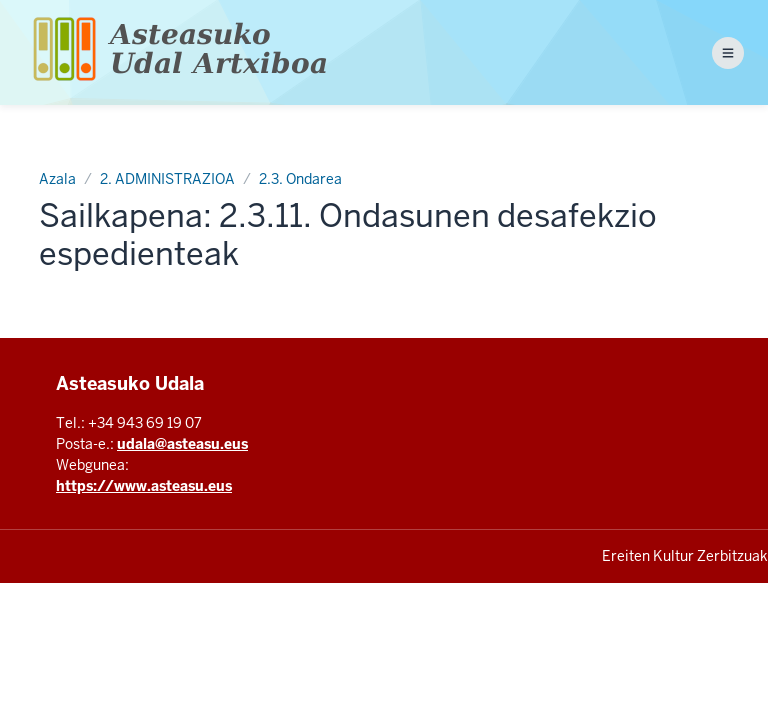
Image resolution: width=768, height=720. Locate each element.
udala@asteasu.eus (182, 444)
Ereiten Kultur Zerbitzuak (685, 556)
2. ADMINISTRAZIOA (167, 179)
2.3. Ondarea (300, 179)
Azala (57, 179)
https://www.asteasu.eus (144, 486)
